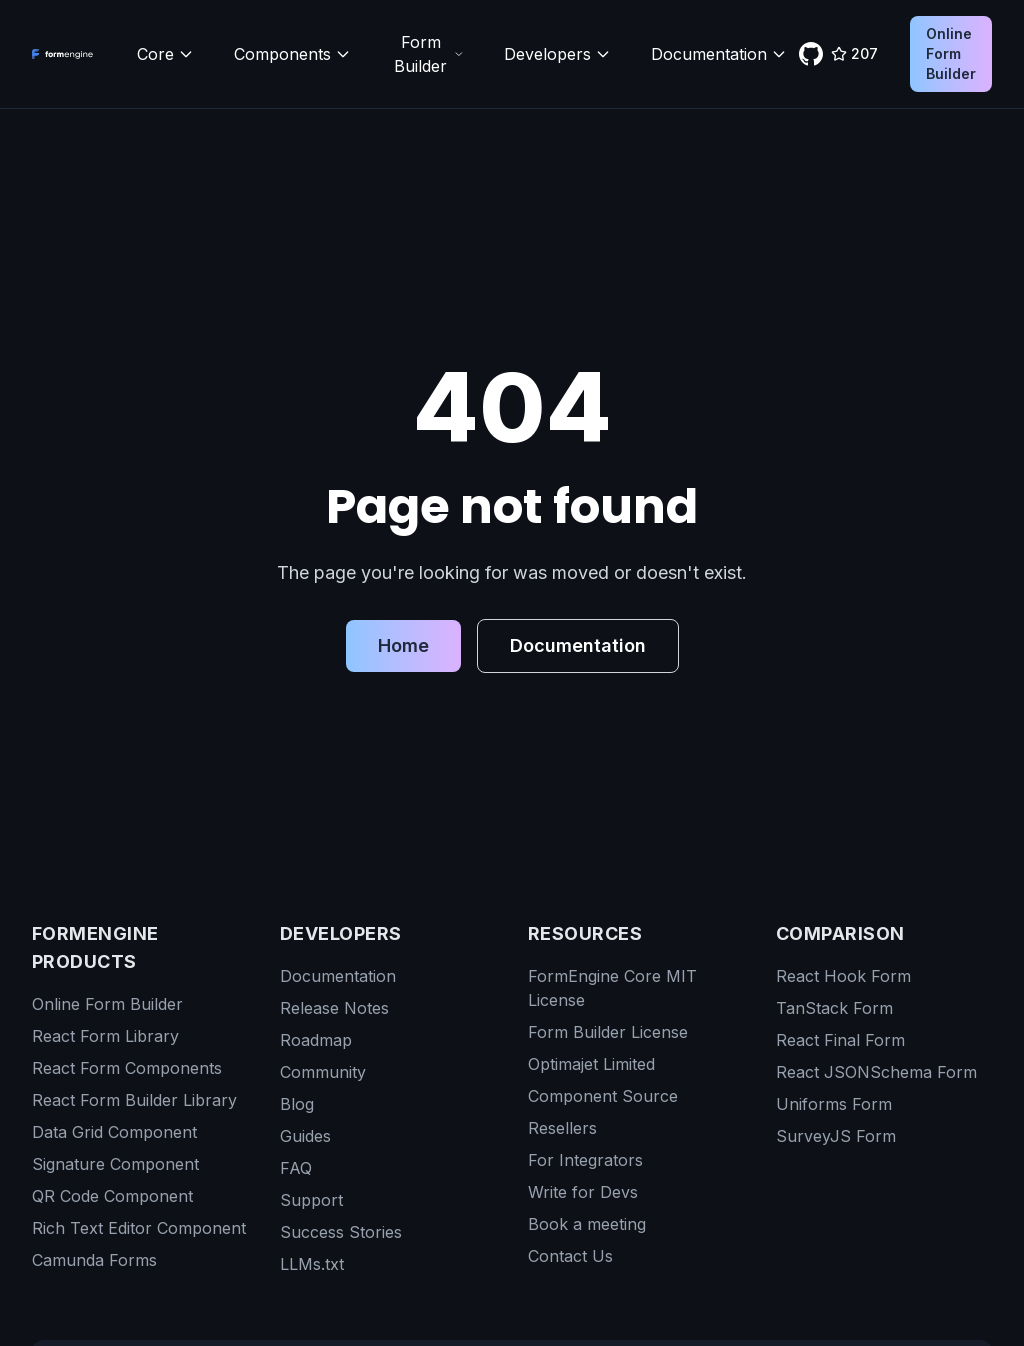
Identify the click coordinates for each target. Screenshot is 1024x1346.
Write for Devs (583, 1192)
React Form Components (127, 1068)
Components (292, 54)
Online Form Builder (951, 53)
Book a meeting (587, 1224)
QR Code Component (112, 1196)
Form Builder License (608, 1032)
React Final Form (840, 1040)
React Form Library (105, 1036)
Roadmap (316, 1040)
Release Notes (334, 1008)
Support (311, 1200)
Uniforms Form (834, 1104)
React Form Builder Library (134, 1100)
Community (323, 1072)
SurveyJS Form (836, 1136)
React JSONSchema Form (876, 1072)
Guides (305, 1136)
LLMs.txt (312, 1264)
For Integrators (585, 1160)
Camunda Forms (94, 1260)
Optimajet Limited (591, 1064)
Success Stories (341, 1232)
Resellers (562, 1128)
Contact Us (570, 1256)
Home (403, 645)
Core (165, 54)
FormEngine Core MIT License (612, 988)
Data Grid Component (114, 1132)
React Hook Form (843, 976)
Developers (557, 54)
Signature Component (115, 1164)
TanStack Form (834, 1008)
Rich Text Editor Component (139, 1228)
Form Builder (429, 54)
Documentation (719, 54)
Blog (297, 1104)
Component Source (603, 1096)
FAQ (296, 1168)
